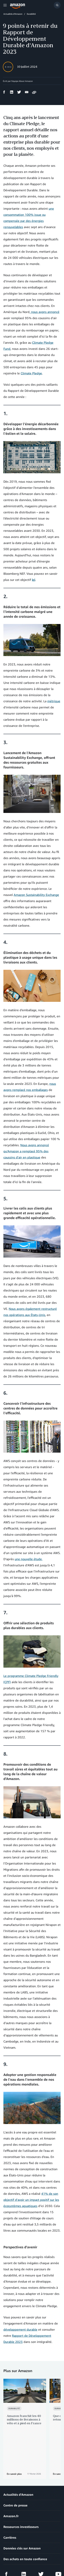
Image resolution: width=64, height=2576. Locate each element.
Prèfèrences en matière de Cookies (18, 2564)
